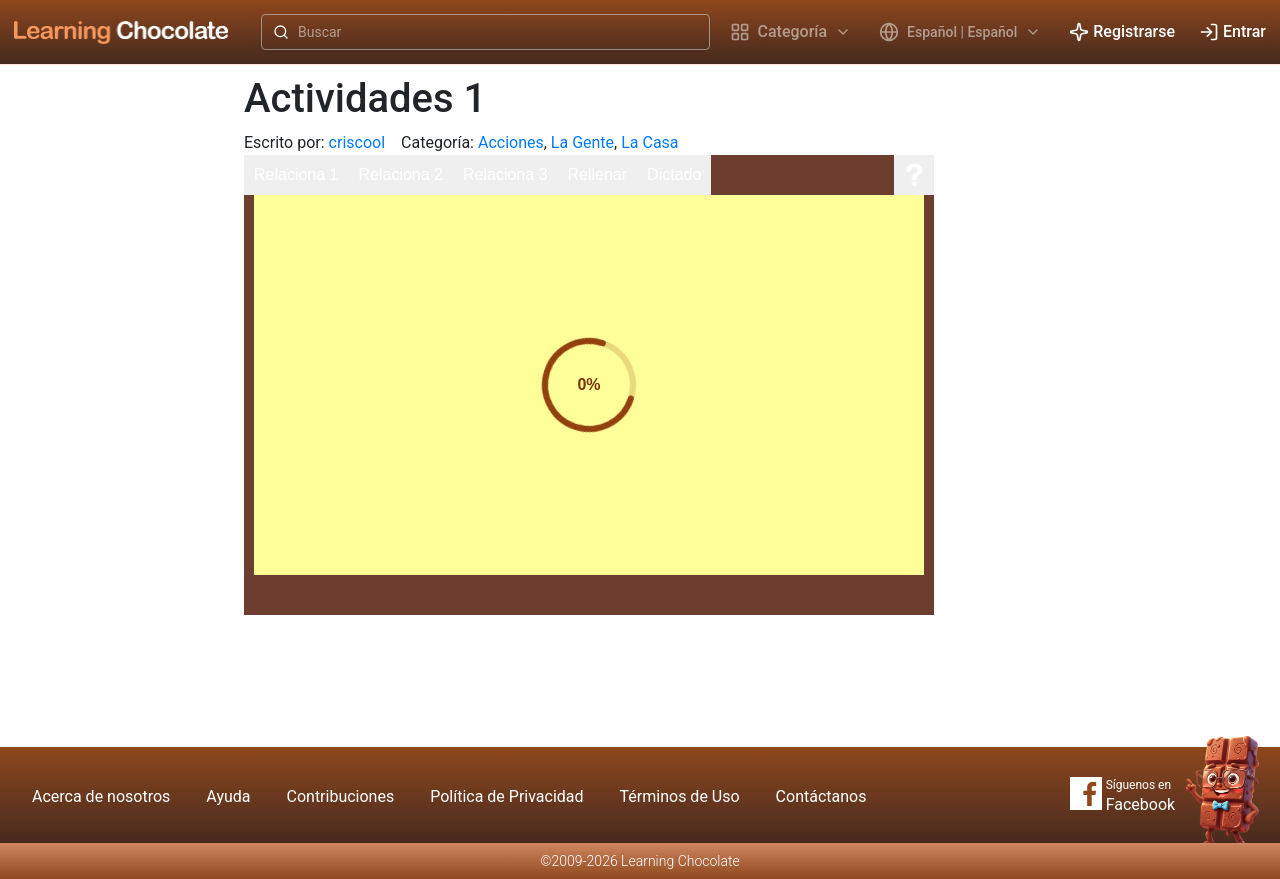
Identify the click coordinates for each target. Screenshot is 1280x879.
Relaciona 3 (505, 174)
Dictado (674, 174)
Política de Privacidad (506, 796)
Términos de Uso (680, 796)
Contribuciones (341, 796)
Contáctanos (821, 796)
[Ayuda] (914, 175)
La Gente (582, 142)
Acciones (511, 142)
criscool (357, 142)
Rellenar (598, 174)
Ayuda (228, 796)
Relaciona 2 (401, 174)
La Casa (649, 142)
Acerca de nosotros (101, 796)
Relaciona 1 (296, 174)
